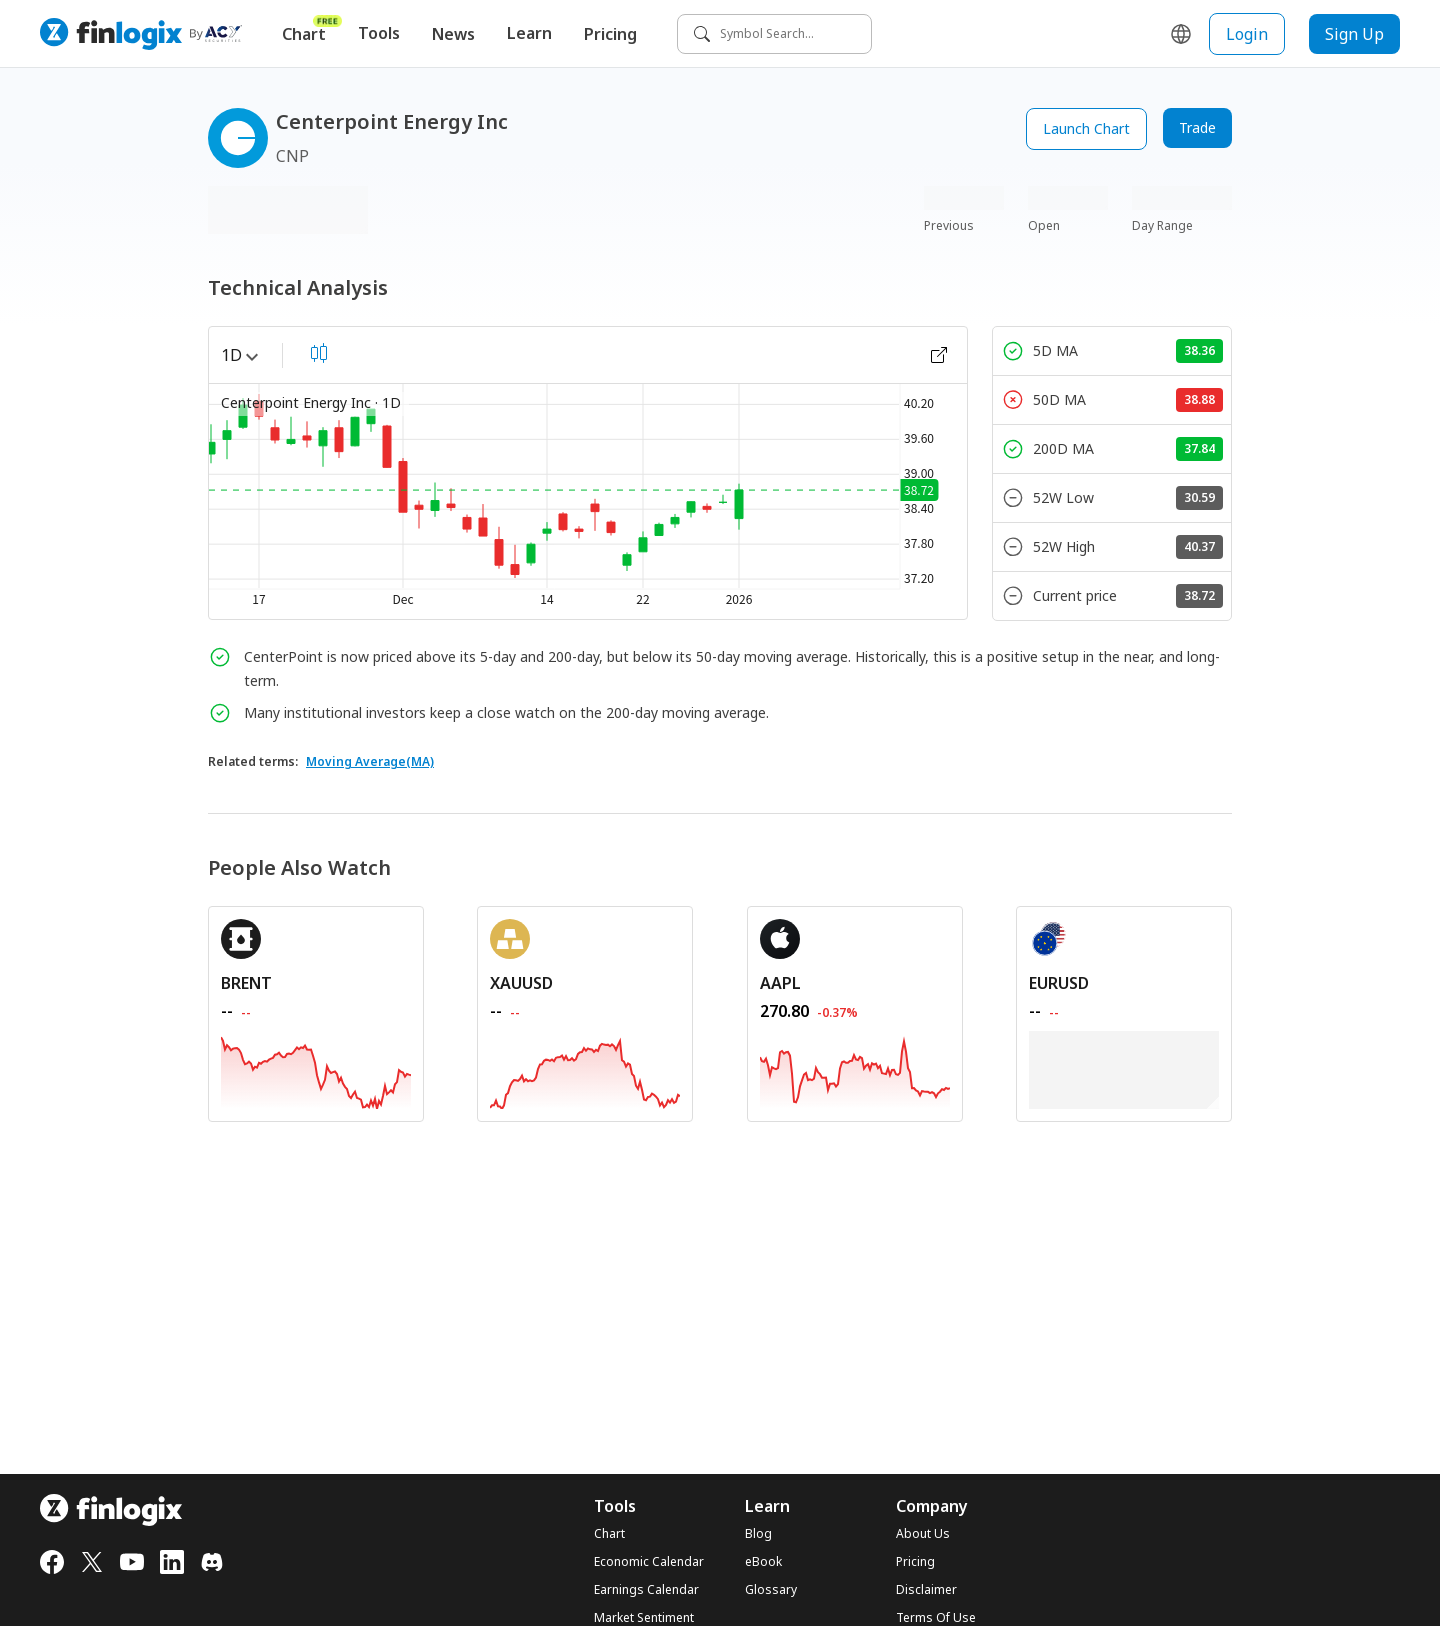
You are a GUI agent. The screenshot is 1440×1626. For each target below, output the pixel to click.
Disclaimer (926, 1590)
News (453, 34)
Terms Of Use (936, 1618)
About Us (923, 1534)
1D (239, 355)
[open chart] (939, 355)
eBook (763, 1562)
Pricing (610, 34)
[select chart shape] (319, 353)
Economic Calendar (649, 1562)
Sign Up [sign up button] (1354, 34)
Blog (758, 1534)
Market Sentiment (644, 1618)
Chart (312, 29)
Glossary (771, 1590)
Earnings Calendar (646, 1590)
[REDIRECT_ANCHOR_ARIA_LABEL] (316, 983)
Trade (1197, 127)
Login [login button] (1247, 34)
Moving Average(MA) (370, 761)
